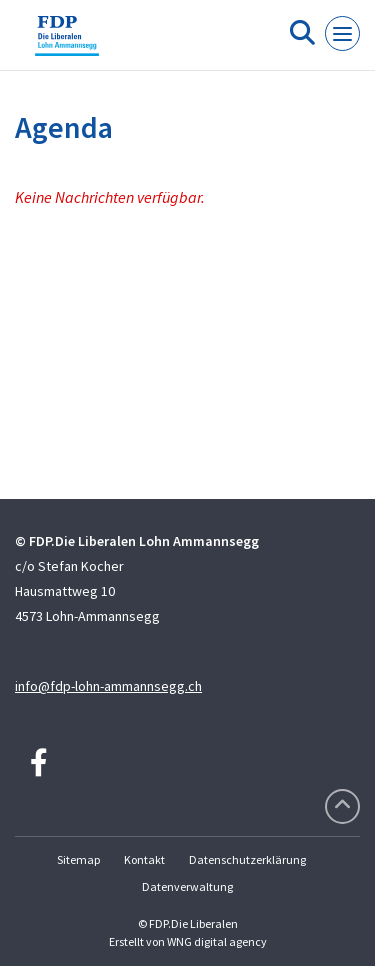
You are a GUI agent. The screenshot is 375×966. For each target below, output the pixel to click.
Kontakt (144, 859)
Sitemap (78, 859)
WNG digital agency (217, 941)
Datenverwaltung (187, 886)
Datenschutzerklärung (247, 859)
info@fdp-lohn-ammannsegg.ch (108, 686)
